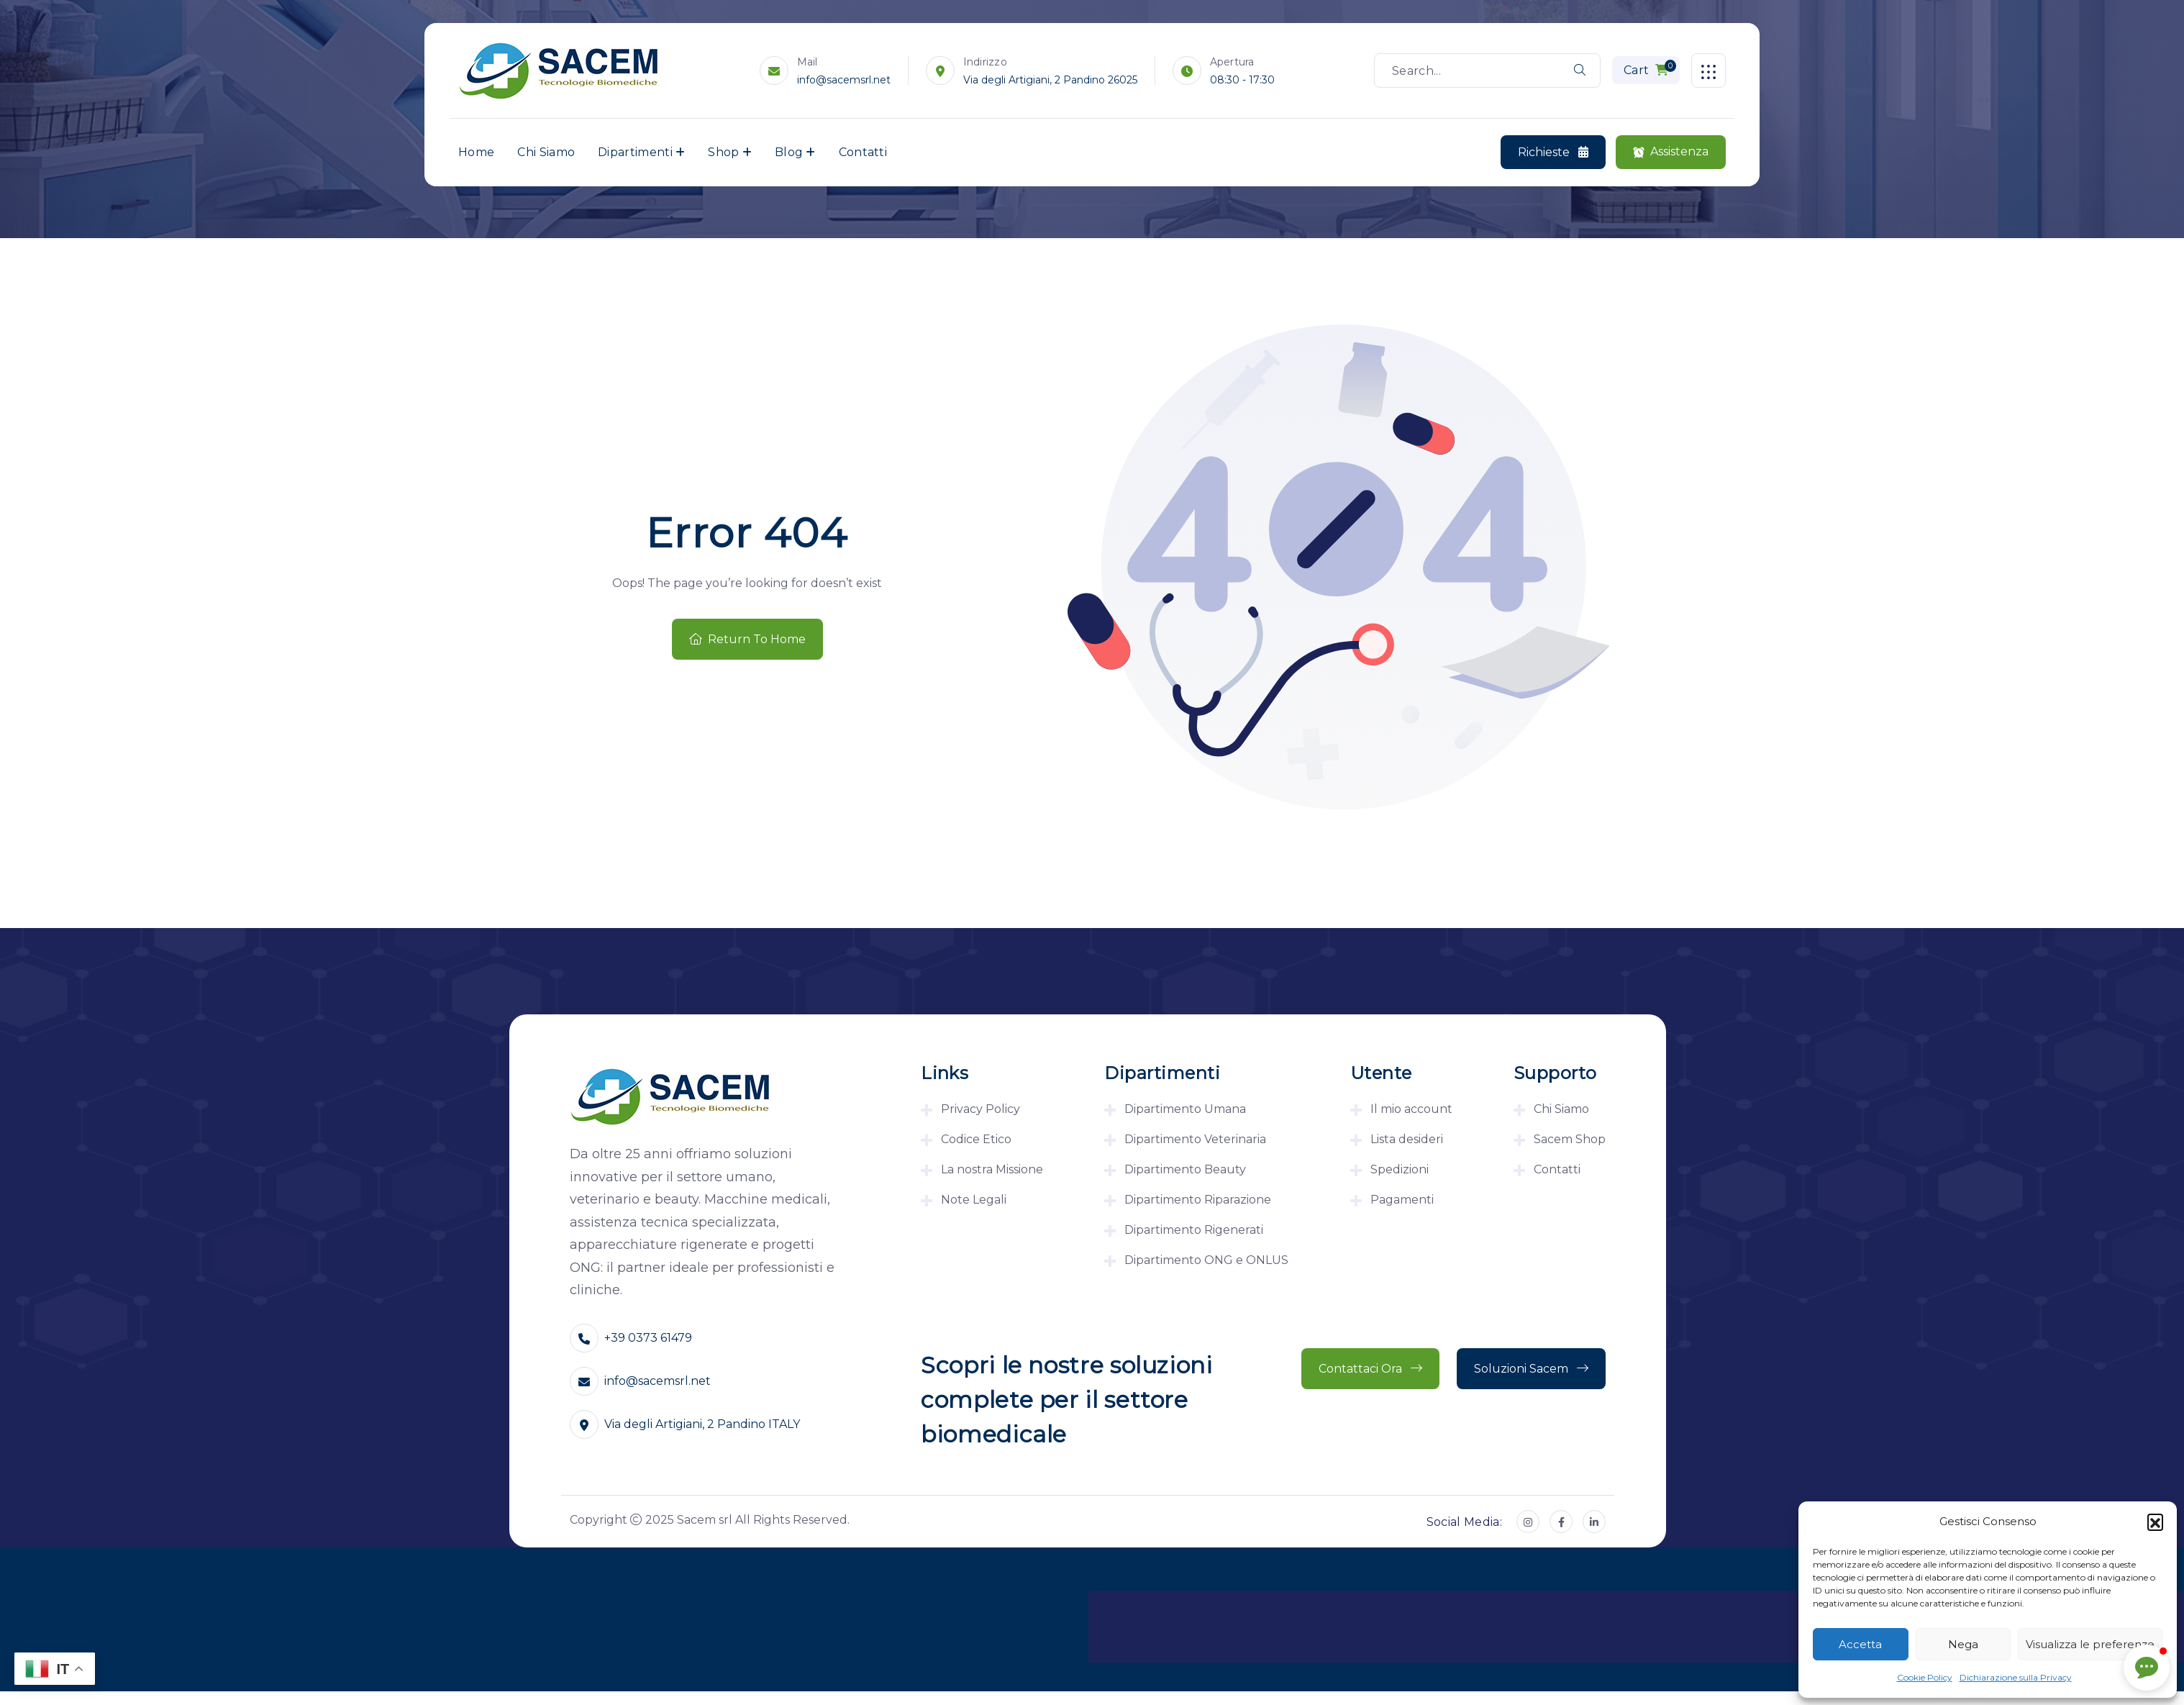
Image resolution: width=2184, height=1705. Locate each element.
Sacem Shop (1570, 1139)
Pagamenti (1402, 1199)
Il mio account (1411, 1109)
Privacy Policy (980, 1109)
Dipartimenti (635, 152)
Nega (1963, 1644)
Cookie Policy (1924, 1677)
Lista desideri (1406, 1139)
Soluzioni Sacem (1531, 1369)
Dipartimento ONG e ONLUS (1206, 1260)
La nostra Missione (992, 1169)
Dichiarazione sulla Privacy (2016, 1677)
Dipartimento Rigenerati (1193, 1230)
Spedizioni (1399, 1169)
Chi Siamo (546, 152)
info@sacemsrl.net (844, 79)
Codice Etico (976, 1139)
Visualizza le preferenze (2090, 1644)
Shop (723, 152)
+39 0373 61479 (648, 1338)
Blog (789, 152)
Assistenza (1670, 152)
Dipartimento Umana (1185, 1109)
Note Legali (973, 1199)
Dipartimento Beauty (1185, 1169)
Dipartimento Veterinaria (1195, 1139)
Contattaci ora (1370, 1369)
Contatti (863, 152)
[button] (2155, 1521)
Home (476, 152)
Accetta (1860, 1644)
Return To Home (747, 639)
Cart (1650, 68)
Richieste (1553, 153)
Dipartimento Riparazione (1197, 1199)
